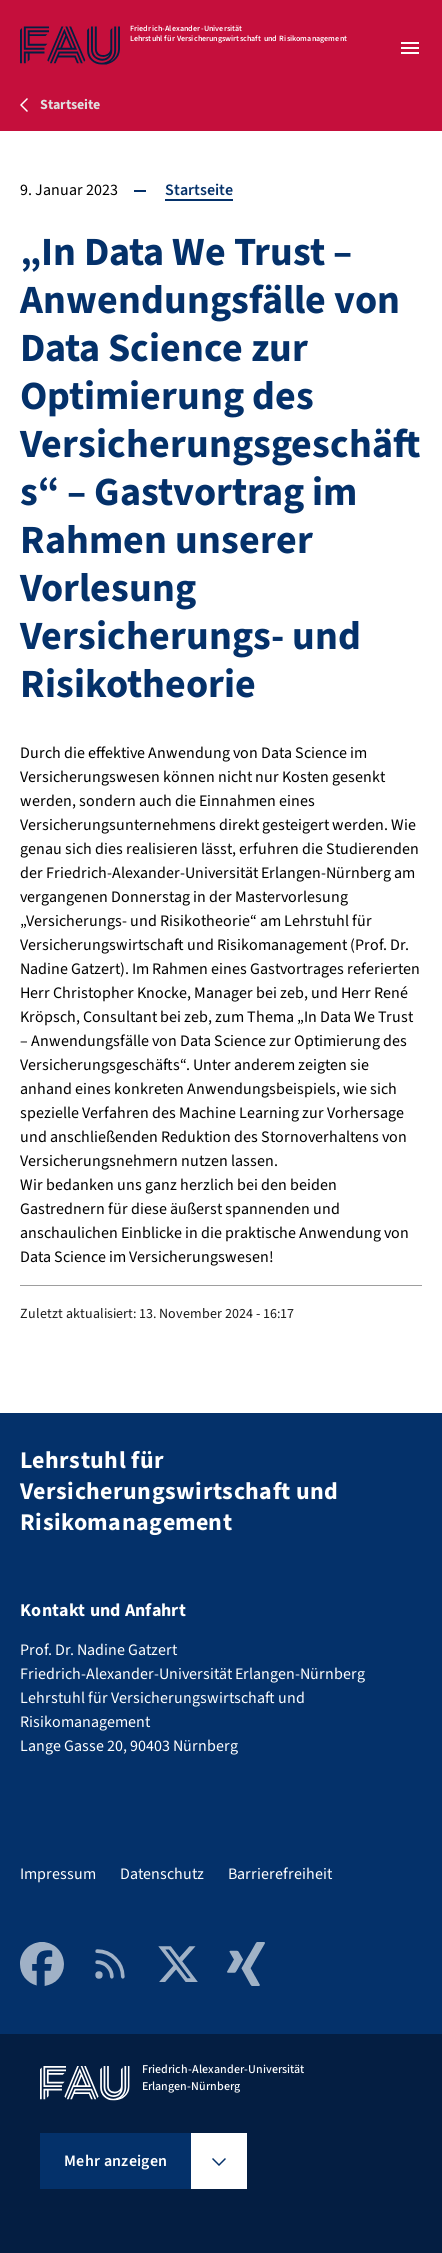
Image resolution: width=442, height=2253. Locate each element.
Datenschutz (162, 1874)
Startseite (199, 190)
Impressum (58, 1874)
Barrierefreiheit (280, 1874)
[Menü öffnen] (410, 48)
